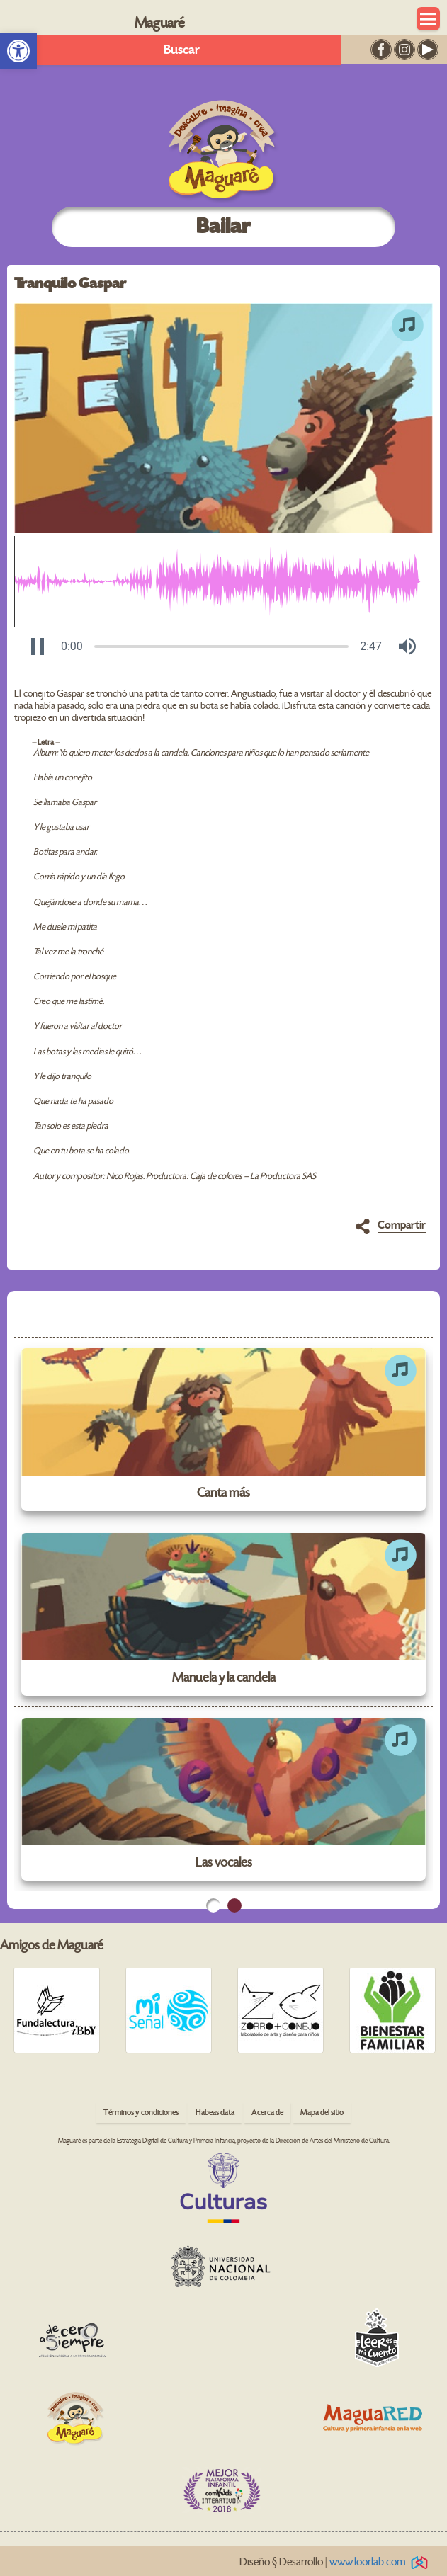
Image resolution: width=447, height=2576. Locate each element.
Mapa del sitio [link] (322, 2112)
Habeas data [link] (215, 2112)
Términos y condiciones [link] (141, 2112)
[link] (18, 51)
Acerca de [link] (267, 2112)
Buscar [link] (182, 50)
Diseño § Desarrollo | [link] (336, 2562)
